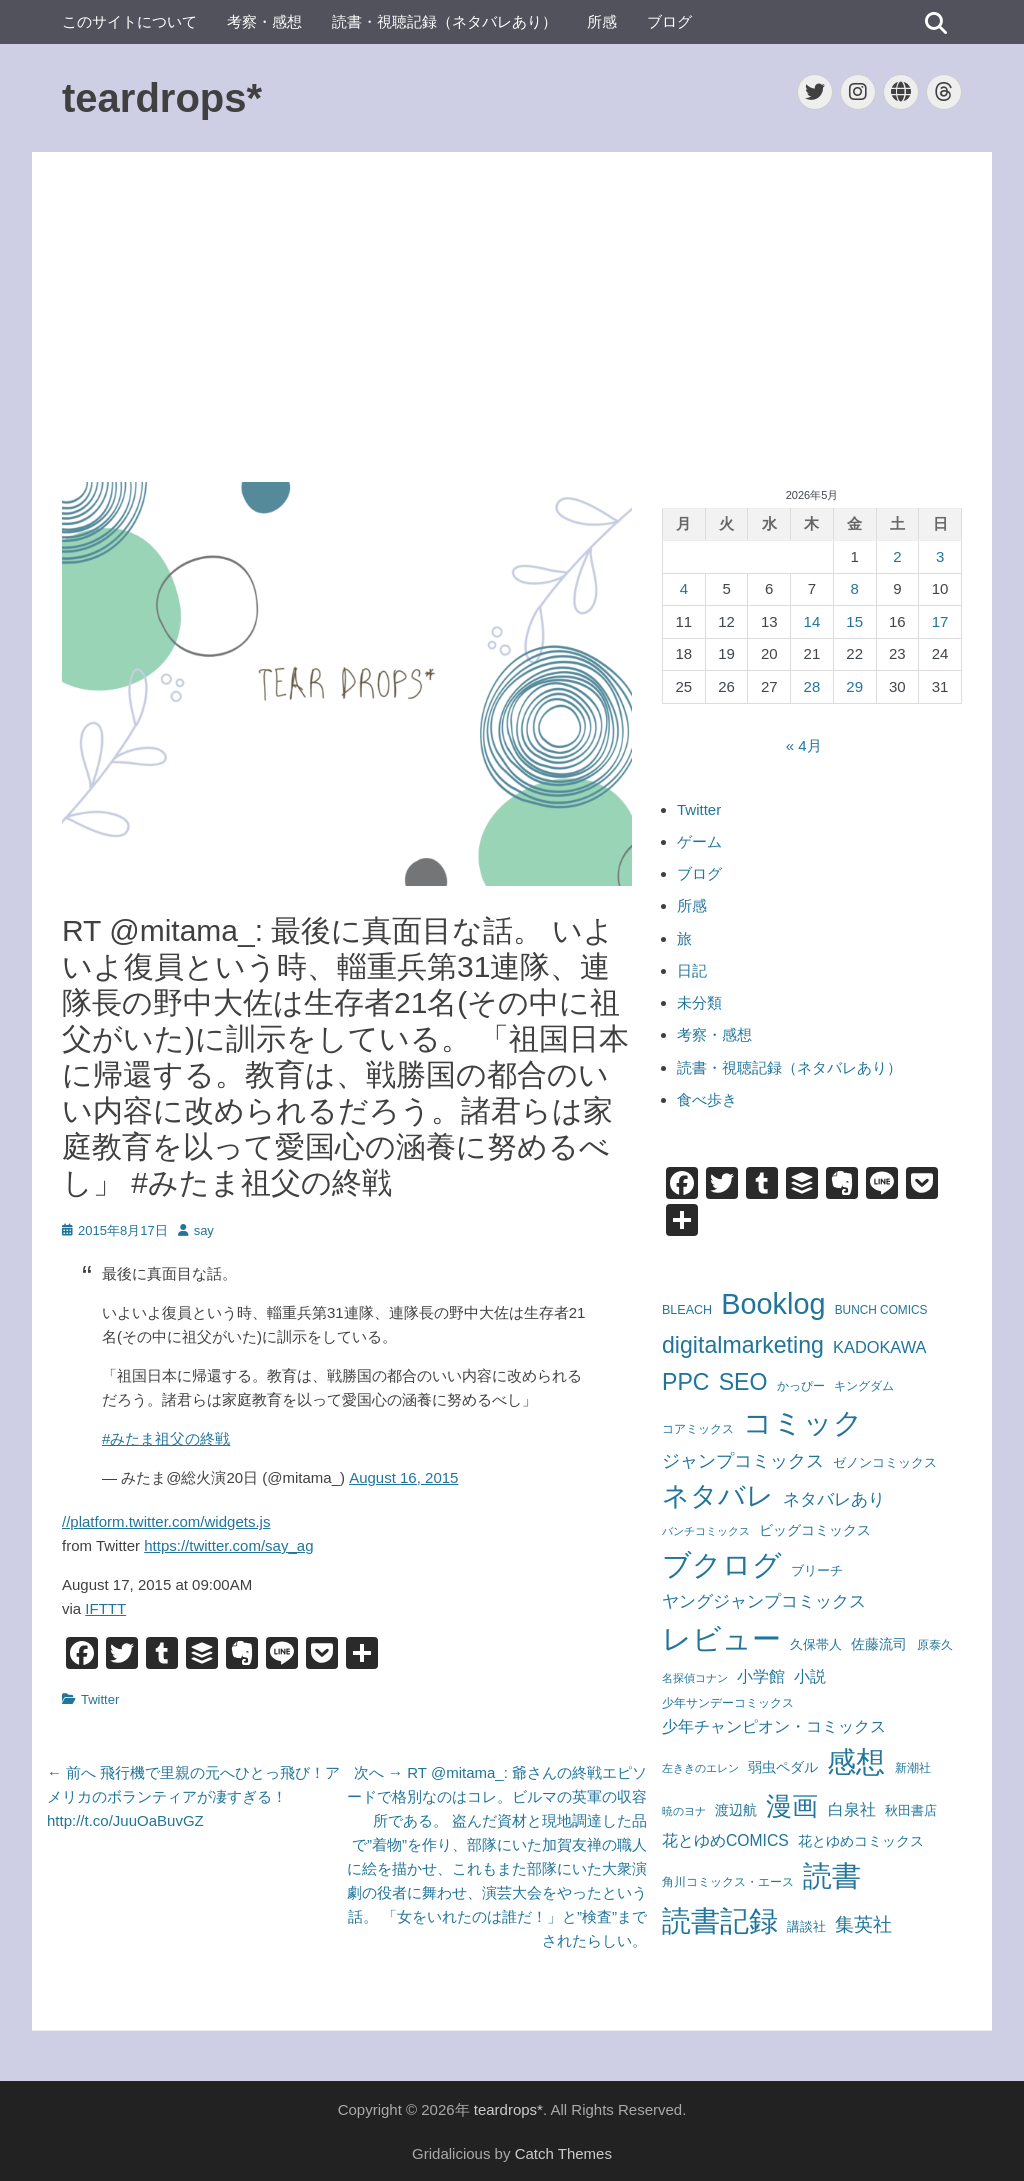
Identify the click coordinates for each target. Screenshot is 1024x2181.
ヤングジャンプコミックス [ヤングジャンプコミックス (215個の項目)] (764, 1601)
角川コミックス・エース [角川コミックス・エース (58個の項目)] (728, 1881)
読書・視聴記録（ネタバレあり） (444, 21)
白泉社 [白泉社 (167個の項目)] (852, 1809)
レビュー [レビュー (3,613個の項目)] (721, 1638)
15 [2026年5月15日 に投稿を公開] (854, 621)
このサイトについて (129, 21)
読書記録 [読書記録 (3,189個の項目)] (720, 1921)
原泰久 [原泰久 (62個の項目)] (935, 1645)
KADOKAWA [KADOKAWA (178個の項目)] (879, 1347)
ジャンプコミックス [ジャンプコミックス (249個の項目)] (743, 1461)
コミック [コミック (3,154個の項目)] (803, 1423)
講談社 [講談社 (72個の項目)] (806, 1927)
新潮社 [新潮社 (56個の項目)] (913, 1768)
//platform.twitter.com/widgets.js (166, 1521)
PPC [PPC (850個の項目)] (686, 1382)
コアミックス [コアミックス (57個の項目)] (698, 1429)
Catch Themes (563, 2153)
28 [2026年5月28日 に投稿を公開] (812, 686)
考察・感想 (264, 21)
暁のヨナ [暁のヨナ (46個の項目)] (684, 1811)
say (204, 1230)
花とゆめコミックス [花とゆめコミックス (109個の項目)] (861, 1841)
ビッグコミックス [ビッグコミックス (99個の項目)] (815, 1530)
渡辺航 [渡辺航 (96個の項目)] (736, 1810)
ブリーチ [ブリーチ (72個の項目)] (817, 1571)
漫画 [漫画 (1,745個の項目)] (792, 1806)
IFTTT (105, 1608)
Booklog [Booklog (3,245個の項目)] (773, 1304)
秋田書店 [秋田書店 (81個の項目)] (911, 1810)
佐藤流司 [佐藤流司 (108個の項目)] (879, 1644)
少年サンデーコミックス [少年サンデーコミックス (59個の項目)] (728, 1702)
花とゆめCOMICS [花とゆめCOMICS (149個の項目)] (725, 1840)
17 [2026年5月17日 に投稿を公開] (940, 621)
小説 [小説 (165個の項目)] (810, 1676)
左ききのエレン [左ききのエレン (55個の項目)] (700, 1768)
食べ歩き (707, 1099)
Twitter (100, 1699)
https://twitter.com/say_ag (228, 1545)
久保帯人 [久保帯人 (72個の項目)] (816, 1645)
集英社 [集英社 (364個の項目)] (863, 1924)
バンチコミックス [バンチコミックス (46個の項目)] (706, 1531)
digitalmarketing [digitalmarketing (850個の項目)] (743, 1345)
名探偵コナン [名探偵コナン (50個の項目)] (695, 1678)
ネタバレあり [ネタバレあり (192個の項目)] (834, 1499)
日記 (692, 970)
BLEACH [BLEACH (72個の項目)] (687, 1310)
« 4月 (804, 745)
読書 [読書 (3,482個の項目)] (832, 1876)
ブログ (669, 21)
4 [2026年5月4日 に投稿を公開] (684, 588)
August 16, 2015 (403, 1477)
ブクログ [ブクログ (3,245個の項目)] (722, 1565)
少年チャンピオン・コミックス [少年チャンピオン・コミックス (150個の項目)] (774, 1726)
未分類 (699, 1002)
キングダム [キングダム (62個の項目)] (864, 1386)
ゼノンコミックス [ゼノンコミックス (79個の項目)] (885, 1462)
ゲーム (699, 841)
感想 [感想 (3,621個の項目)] (856, 1761)
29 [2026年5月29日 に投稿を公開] (854, 686)
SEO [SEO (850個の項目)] (743, 1382)
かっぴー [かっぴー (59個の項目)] (801, 1385)
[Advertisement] (512, 317)
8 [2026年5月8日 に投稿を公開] (854, 588)
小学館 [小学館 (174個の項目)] (761, 1676)
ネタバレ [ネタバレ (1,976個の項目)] (718, 1496)
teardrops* (162, 98)
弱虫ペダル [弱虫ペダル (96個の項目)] (783, 1767)
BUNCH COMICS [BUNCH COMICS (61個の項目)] (881, 1310)
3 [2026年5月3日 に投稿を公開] (940, 556)
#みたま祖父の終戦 (166, 1438)
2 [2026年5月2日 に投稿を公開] (897, 556)
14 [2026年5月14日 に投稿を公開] (812, 621)
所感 (602, 21)
